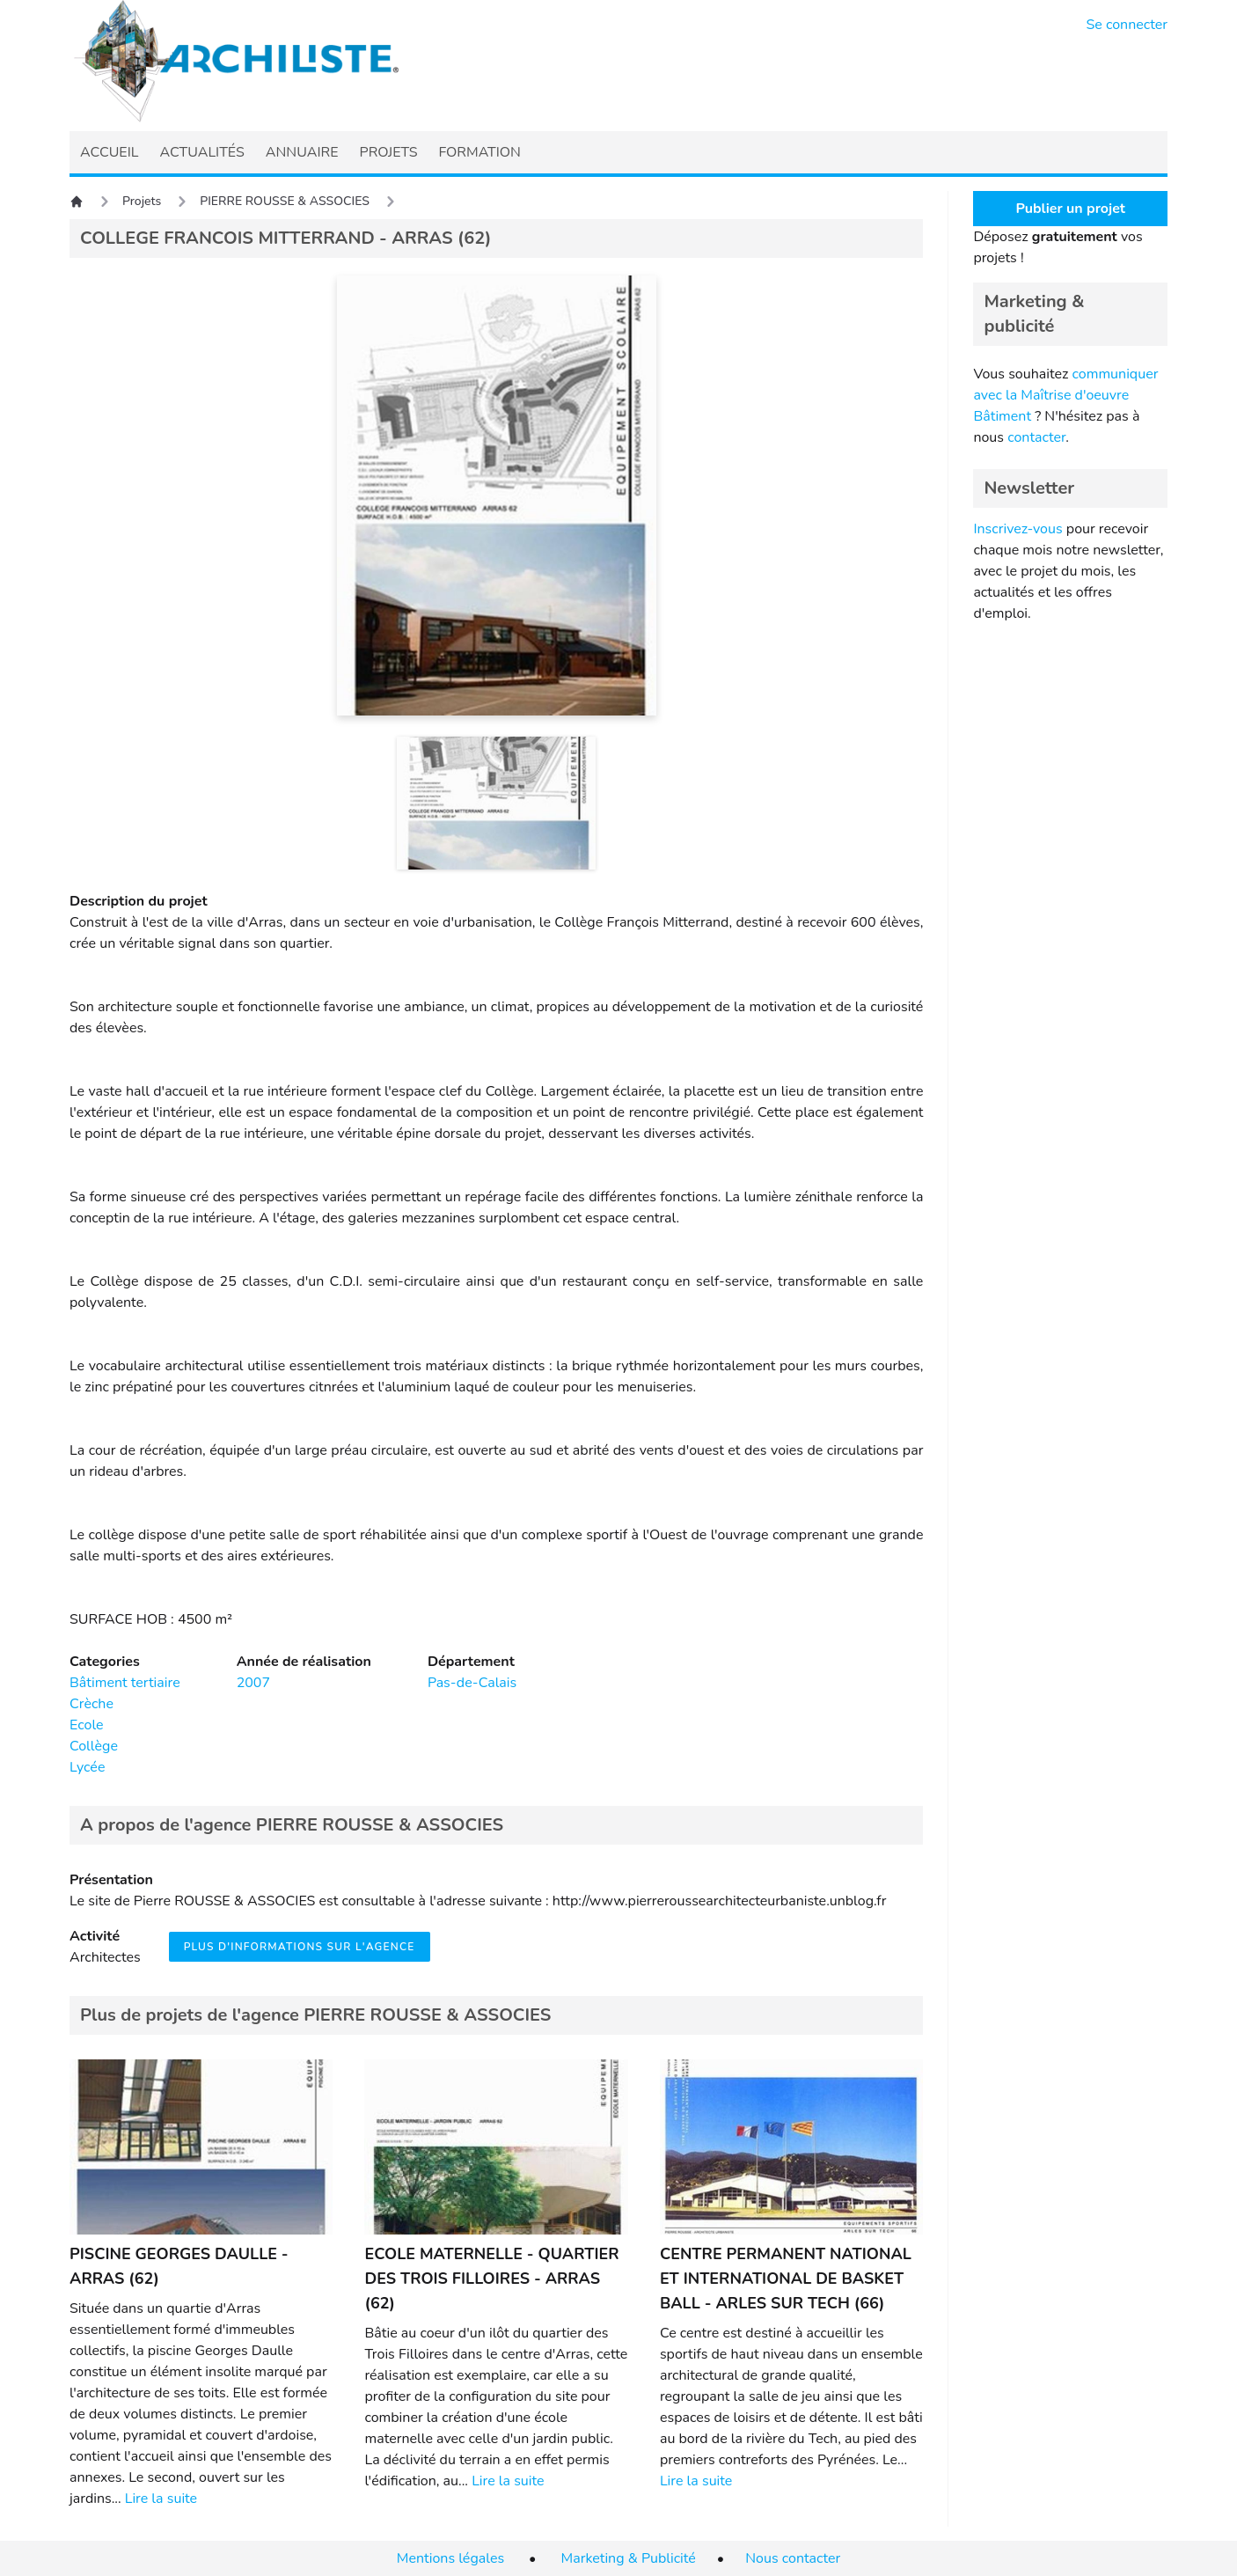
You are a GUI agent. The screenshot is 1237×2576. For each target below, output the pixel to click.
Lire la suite (161, 2498)
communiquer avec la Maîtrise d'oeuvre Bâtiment (1065, 395)
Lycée (87, 1767)
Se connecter (1127, 24)
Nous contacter (792, 2558)
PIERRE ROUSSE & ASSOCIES (285, 201)
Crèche (91, 1704)
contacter (1036, 437)
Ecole (87, 1725)
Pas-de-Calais (472, 1682)
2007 (253, 1682)
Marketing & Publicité (628, 2558)
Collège (94, 1746)
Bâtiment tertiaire (125, 1682)
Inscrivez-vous (1017, 529)
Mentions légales (450, 2558)
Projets (141, 201)
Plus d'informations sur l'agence (299, 1947)
